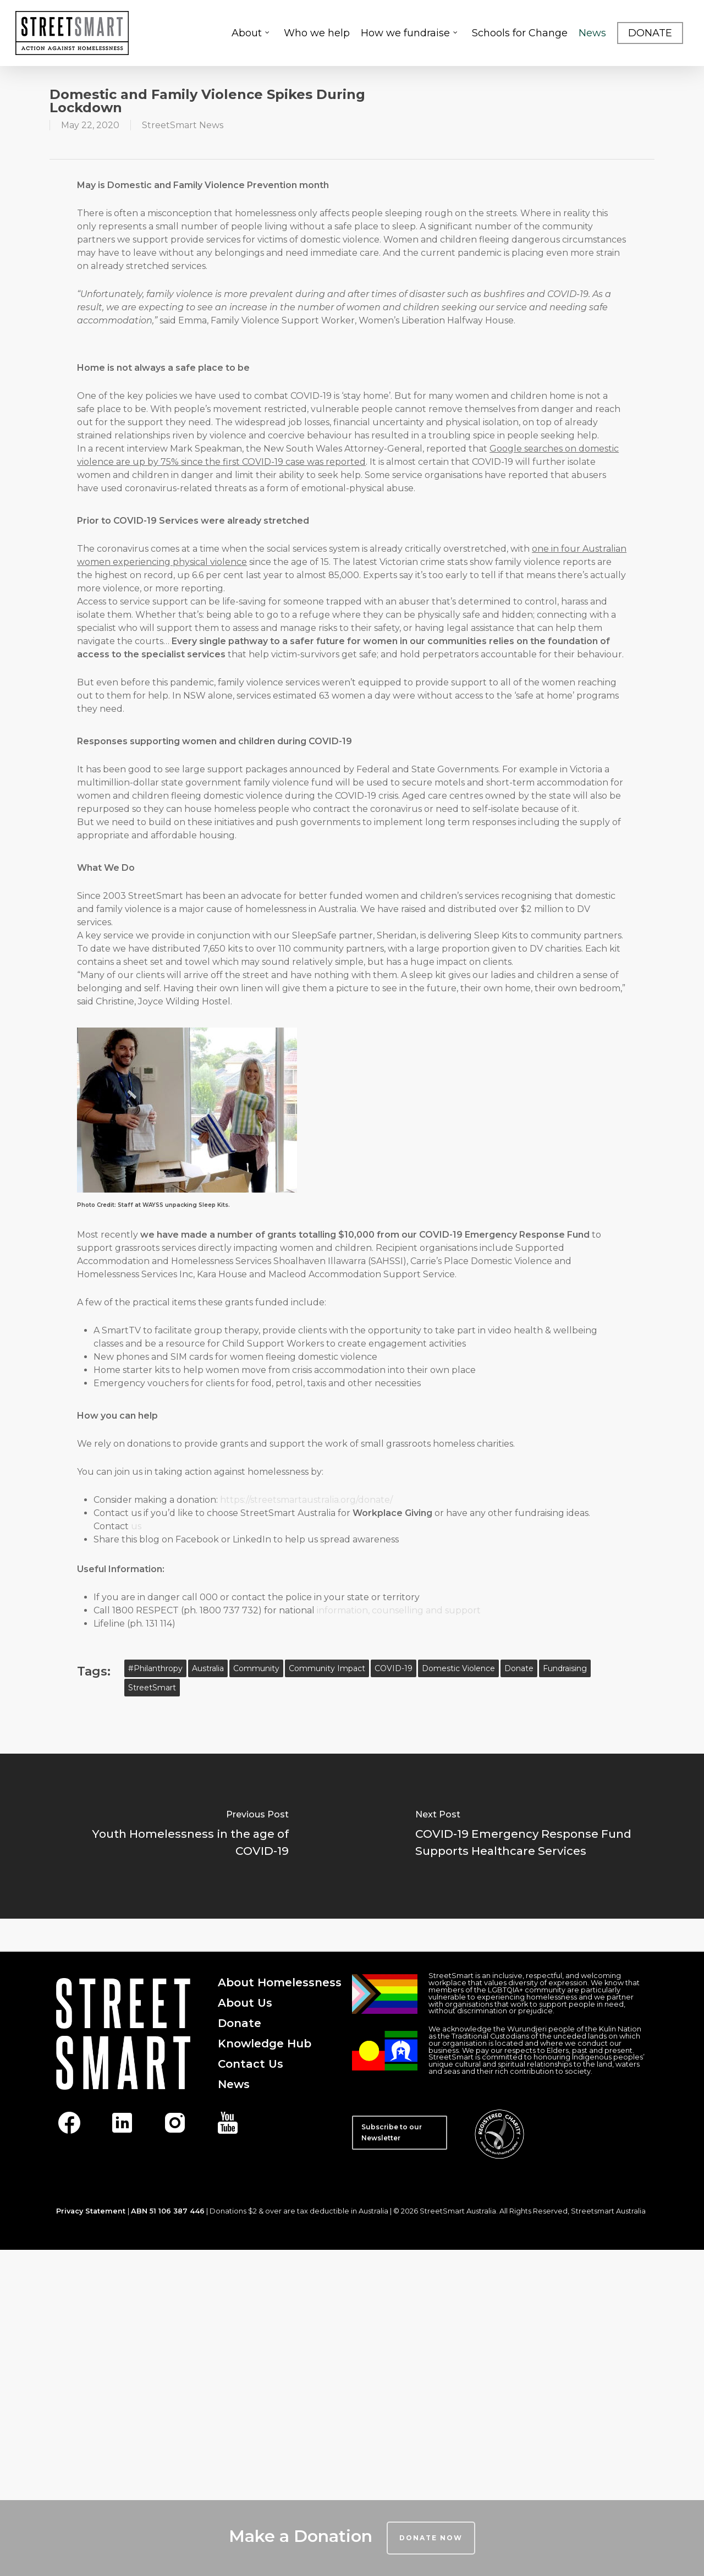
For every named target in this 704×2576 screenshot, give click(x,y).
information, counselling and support (399, 1610)
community (256, 1668)
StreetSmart (152, 1688)
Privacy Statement (90, 2211)
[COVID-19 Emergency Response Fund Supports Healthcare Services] (528, 1836)
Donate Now (431, 2538)
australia (208, 1668)
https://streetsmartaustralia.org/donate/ (306, 1500)
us (136, 1526)
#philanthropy (155, 1668)
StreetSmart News (182, 125)
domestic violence (458, 1668)
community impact (327, 1668)
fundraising (565, 1668)
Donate (519, 1668)
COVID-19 (394, 1668)
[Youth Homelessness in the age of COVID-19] (176, 1836)
